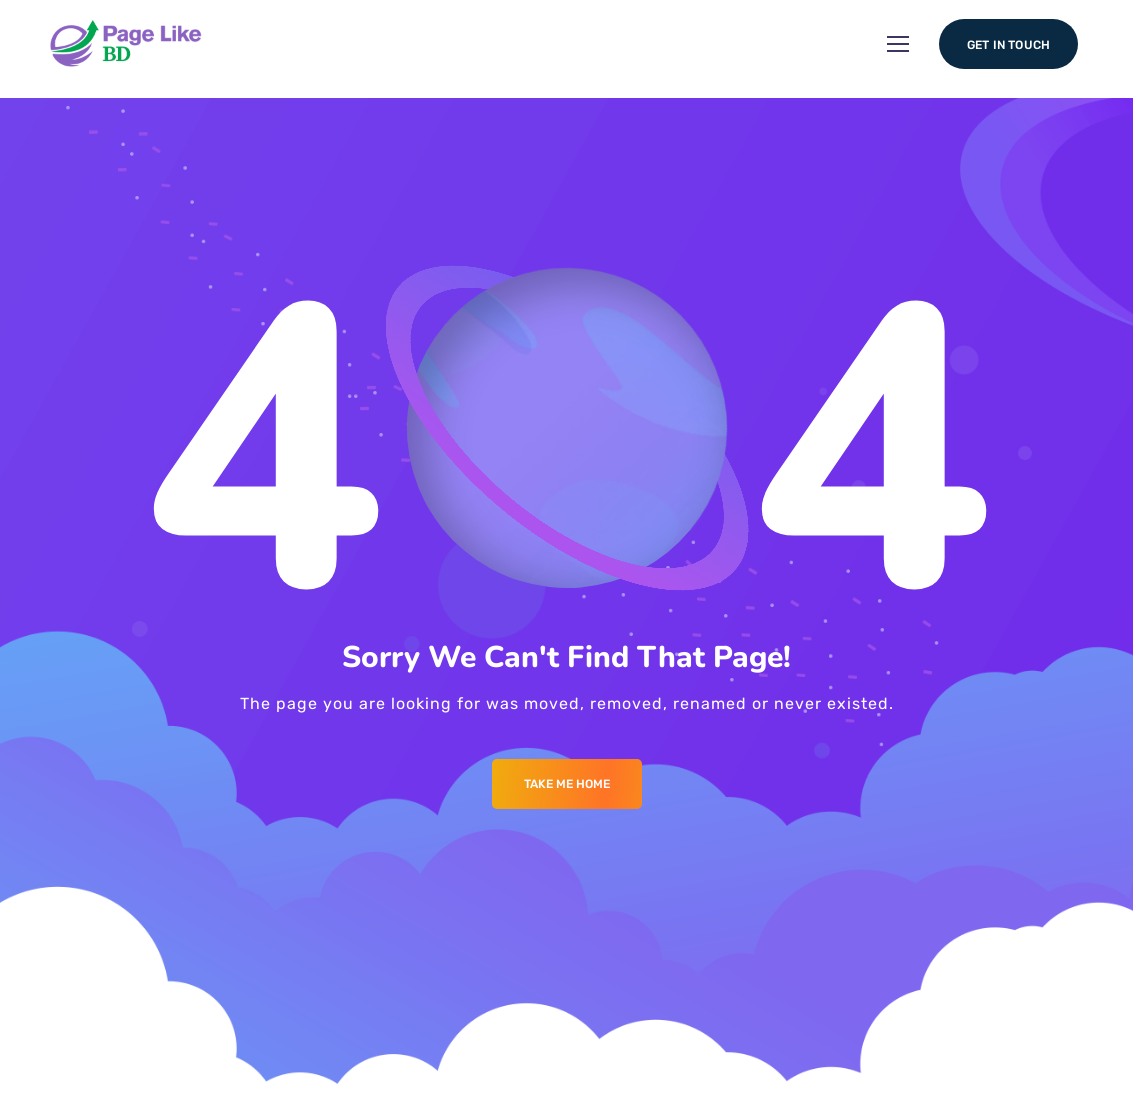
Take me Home (567, 784)
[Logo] (136, 44)
